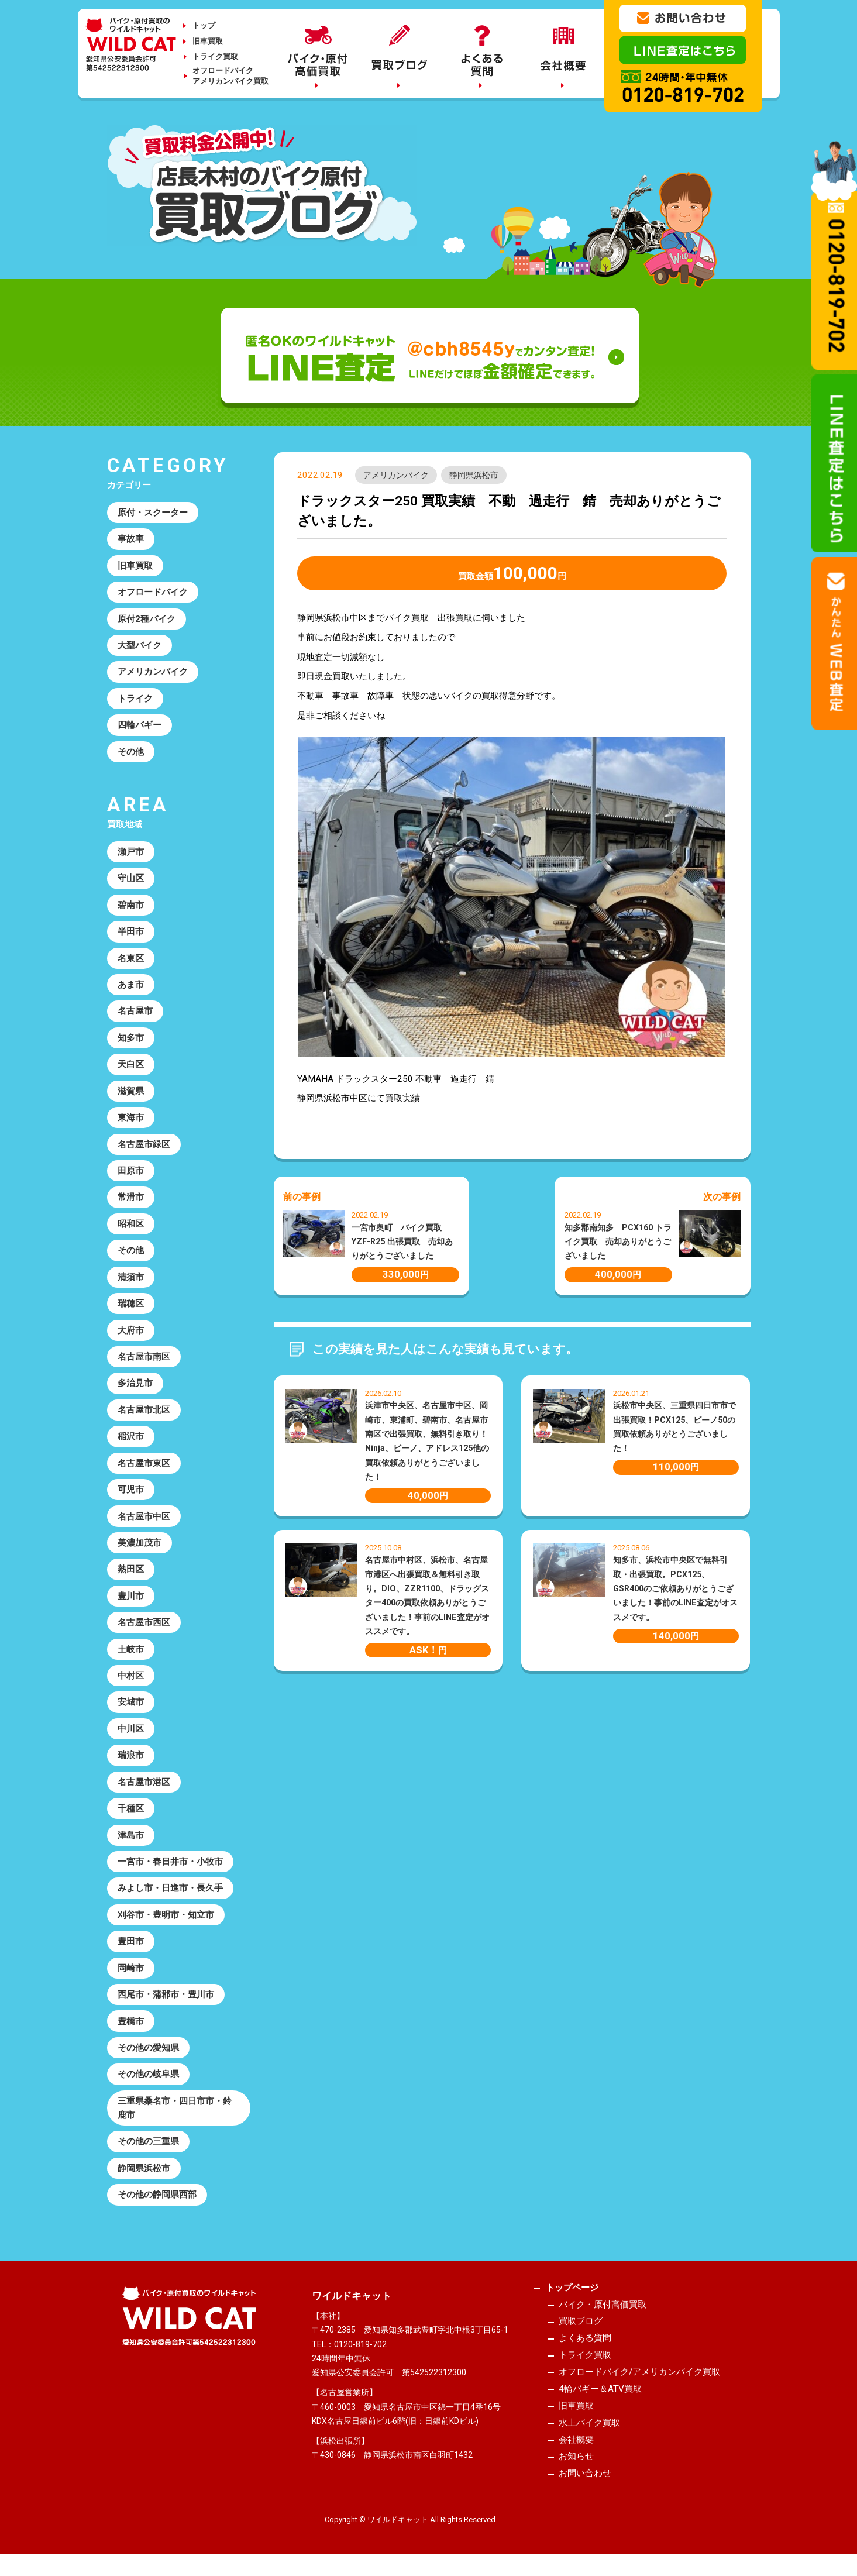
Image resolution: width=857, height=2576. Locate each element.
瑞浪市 (131, 1756)
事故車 (131, 539)
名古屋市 (135, 1011)
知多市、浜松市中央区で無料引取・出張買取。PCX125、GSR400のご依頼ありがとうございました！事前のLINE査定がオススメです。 (675, 1588)
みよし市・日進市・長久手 (170, 1889)
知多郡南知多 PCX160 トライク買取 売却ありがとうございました (618, 1242)
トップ (203, 25)
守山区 (131, 878)
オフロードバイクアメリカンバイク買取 (230, 75)
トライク (135, 698)
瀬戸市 (131, 852)
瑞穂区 (131, 1304)
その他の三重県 (148, 2143)
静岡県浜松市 (473, 475)
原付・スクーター (153, 512)
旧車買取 (207, 41)
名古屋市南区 (144, 1357)
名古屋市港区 (144, 1783)
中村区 (131, 1677)
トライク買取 (215, 56)
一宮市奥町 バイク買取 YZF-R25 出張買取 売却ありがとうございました (402, 1242)
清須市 (131, 1277)
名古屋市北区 (144, 1410)
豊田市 (131, 1943)
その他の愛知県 (148, 2049)
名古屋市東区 (144, 1464)
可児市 (131, 1490)
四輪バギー (139, 725)
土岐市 (131, 1650)
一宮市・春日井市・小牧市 (170, 1863)
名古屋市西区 (144, 1623)
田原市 (131, 1171)
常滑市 (131, 1198)
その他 (131, 752)
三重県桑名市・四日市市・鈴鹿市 (175, 2109)
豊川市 (131, 1597)
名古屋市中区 (144, 1517)
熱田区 (131, 1570)
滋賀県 (131, 1091)
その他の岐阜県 (148, 2076)
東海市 (131, 1118)
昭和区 (131, 1224)
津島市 (131, 1836)
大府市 (131, 1331)
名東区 (131, 958)
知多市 (131, 1038)
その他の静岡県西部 (157, 2196)
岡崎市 (131, 1969)
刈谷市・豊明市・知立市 (166, 1916)
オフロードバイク (153, 592)
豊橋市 (131, 2022)
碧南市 (131, 905)
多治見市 (135, 1384)
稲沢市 (131, 1437)
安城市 (131, 1703)
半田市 (131, 932)
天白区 (131, 1065)
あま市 (131, 985)
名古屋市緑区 (144, 1145)
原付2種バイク (146, 619)
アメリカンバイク (396, 475)
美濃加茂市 (139, 1544)
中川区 (131, 1730)
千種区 (131, 1809)
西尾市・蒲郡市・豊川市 (166, 1996)
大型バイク (139, 645)
